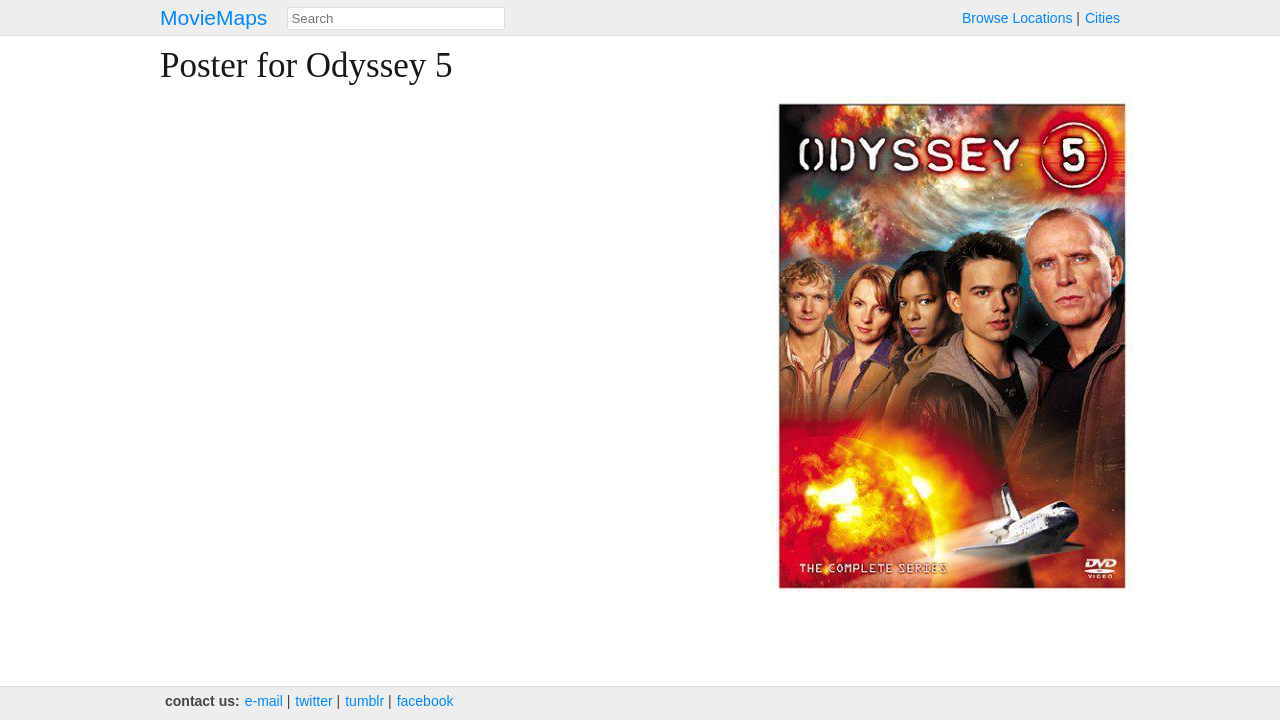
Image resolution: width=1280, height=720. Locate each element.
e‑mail (264, 701)
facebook (425, 701)
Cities (1102, 18)
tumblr (364, 701)
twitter (313, 701)
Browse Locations (1017, 18)
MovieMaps (213, 17)
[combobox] (396, 18)
